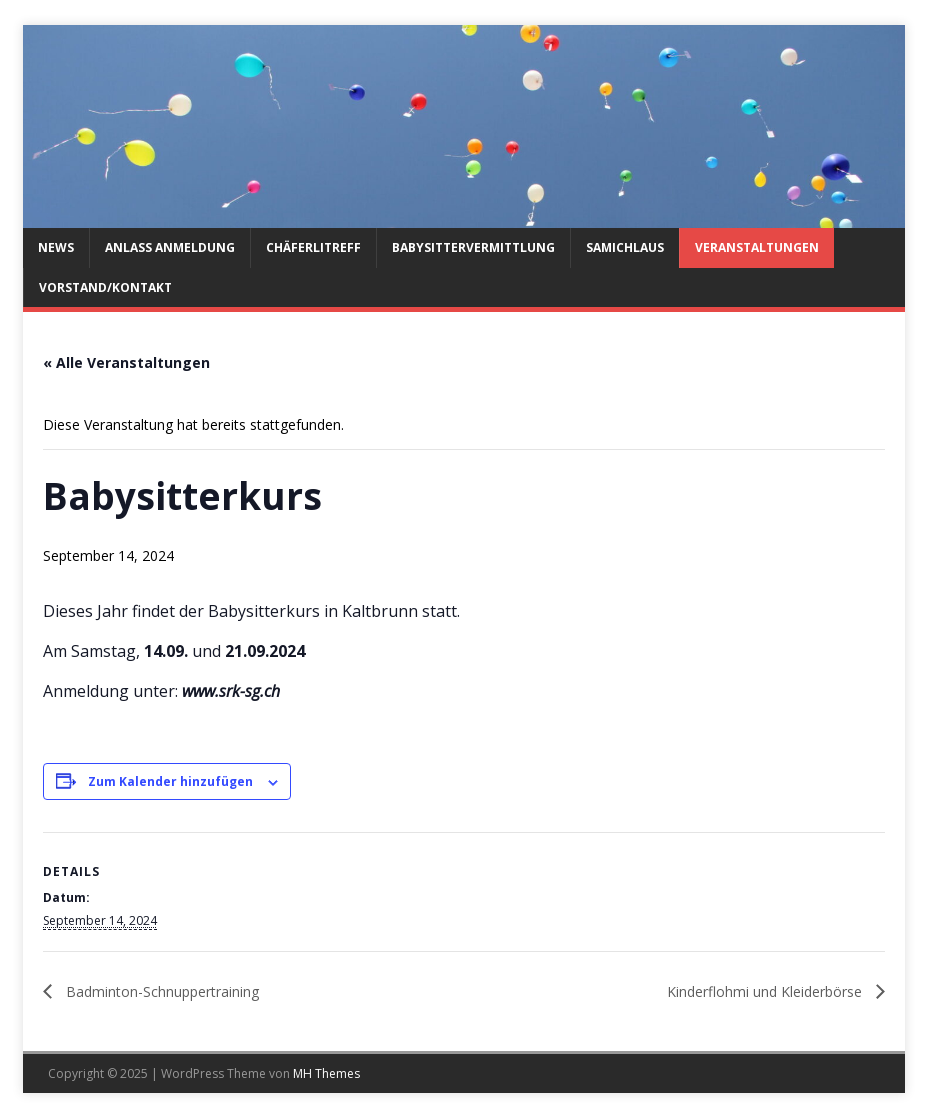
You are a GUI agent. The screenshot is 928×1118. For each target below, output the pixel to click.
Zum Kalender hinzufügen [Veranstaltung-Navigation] (170, 781)
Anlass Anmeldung (170, 247)
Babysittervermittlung (473, 247)
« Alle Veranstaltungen (126, 362)
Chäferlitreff (313, 247)
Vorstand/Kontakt (105, 287)
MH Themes (326, 1073)
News (56, 247)
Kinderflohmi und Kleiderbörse (766, 991)
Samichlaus (625, 247)
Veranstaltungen (757, 247)
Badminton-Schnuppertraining (160, 991)
